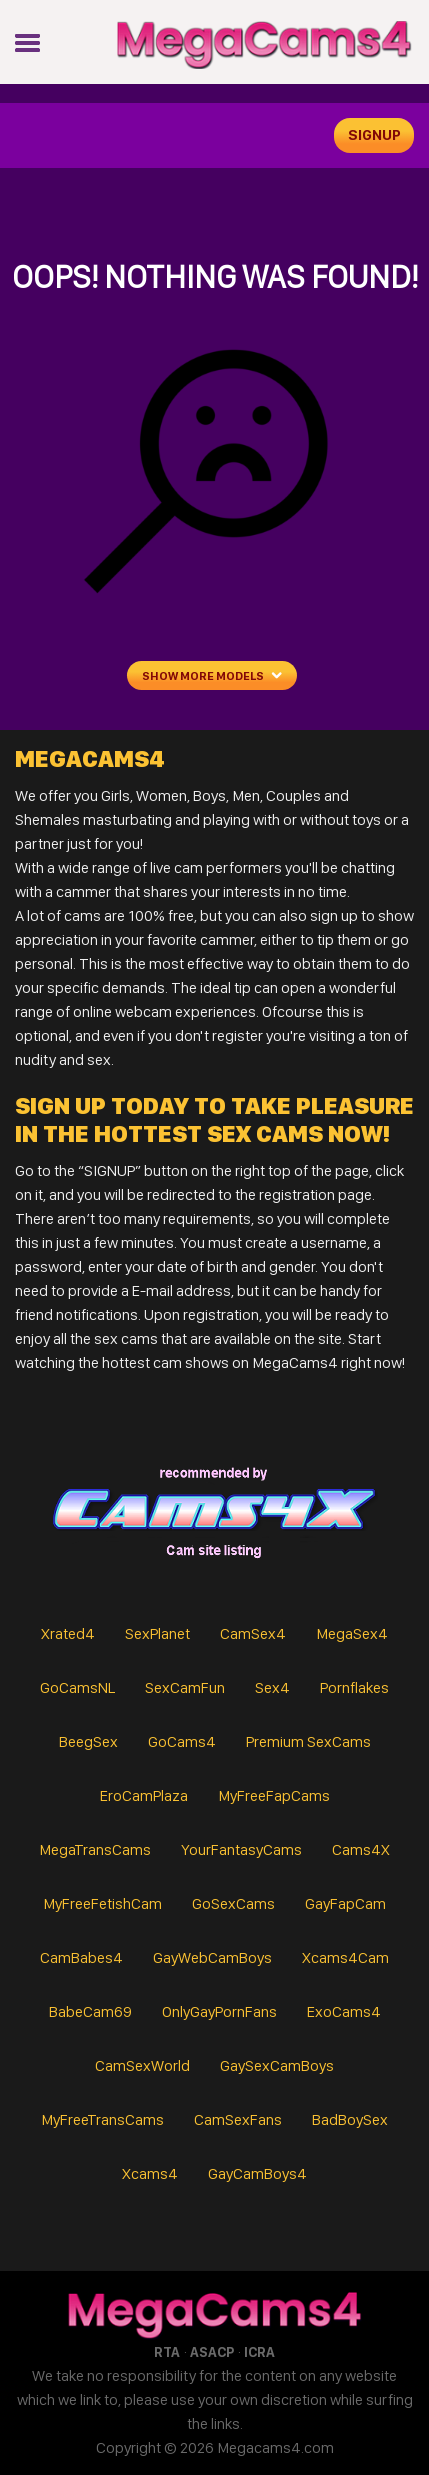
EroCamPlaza (144, 1795)
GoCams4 (182, 1741)
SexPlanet (157, 1633)
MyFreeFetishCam (102, 1903)
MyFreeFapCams (274, 1795)
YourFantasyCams (241, 1849)
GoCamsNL (77, 1687)
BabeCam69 (90, 2011)
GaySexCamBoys (277, 2065)
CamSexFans (238, 2119)
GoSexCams (233, 1903)
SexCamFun (185, 1687)
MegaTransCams (95, 1849)
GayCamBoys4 (257, 2173)
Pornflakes (354, 1687)
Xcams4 (150, 2173)
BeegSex (88, 1741)
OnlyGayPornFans (219, 2011)
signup (374, 135)
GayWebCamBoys (212, 1957)
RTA (167, 2352)
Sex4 (272, 1687)
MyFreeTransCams (102, 2119)
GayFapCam (345, 1903)
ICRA (259, 2352)
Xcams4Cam (345, 1957)
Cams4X (361, 1849)
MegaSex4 (352, 1633)
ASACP (212, 2352)
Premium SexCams (308, 1741)
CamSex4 (253, 1633)
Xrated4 (68, 1633)
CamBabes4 (81, 1957)
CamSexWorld (142, 2065)
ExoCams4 (344, 2011)
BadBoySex (350, 2119)
